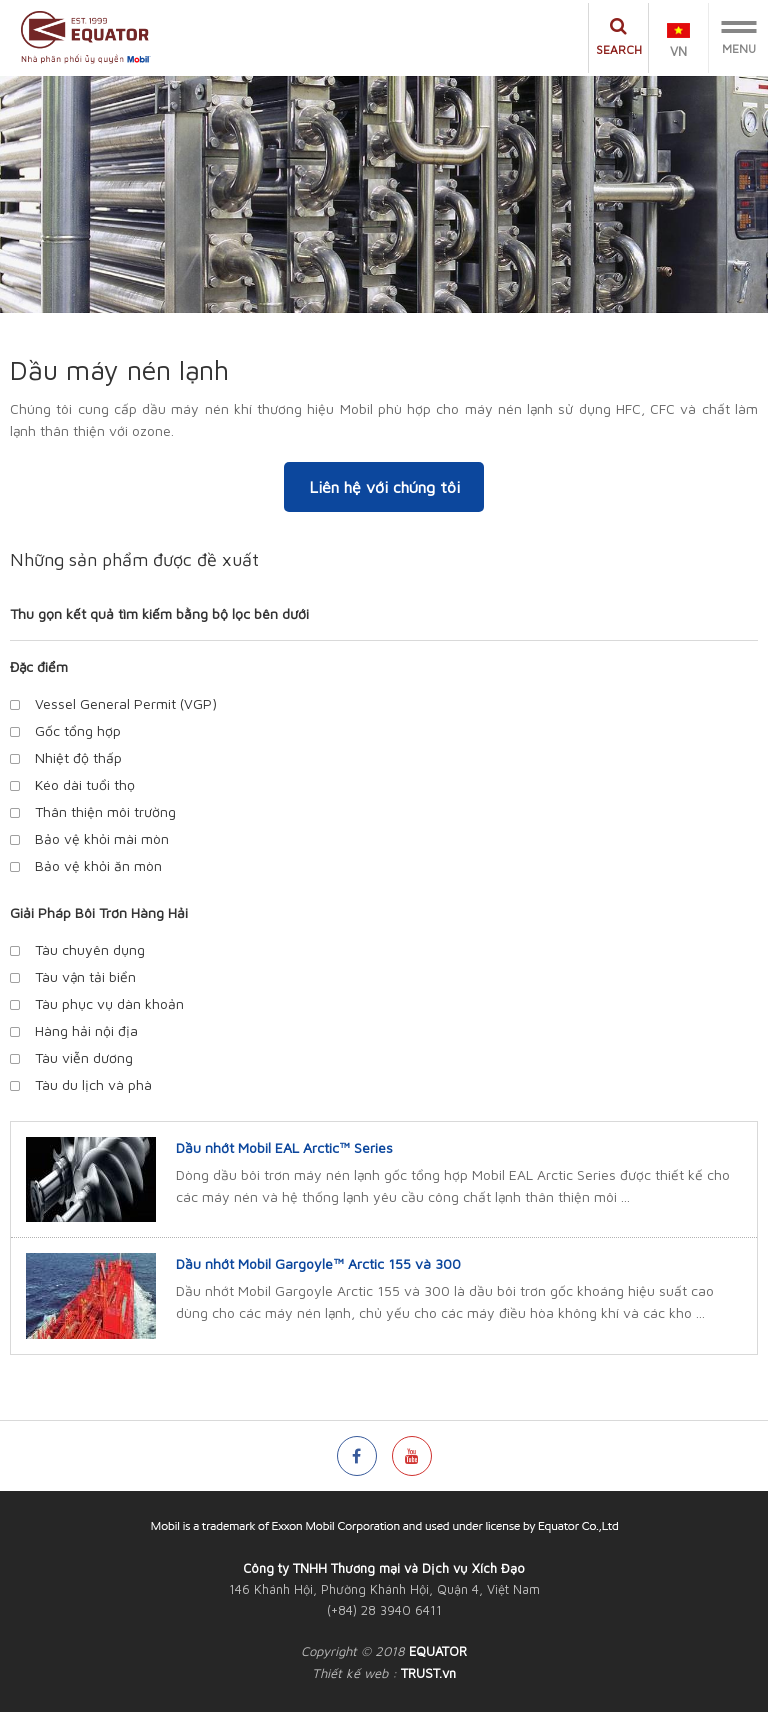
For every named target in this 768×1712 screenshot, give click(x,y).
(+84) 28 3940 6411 (384, 1610)
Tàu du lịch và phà (93, 1084)
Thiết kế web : (354, 1673)
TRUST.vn (428, 1673)
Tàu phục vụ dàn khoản (109, 1003)
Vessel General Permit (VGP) (126, 703)
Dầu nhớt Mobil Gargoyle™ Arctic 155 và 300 (318, 1263)
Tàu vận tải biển (85, 976)
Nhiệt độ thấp (78, 757)
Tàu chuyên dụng (90, 949)
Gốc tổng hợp (78, 730)
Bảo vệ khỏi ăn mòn (98, 865)
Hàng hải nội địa (86, 1030)
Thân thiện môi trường (105, 811)
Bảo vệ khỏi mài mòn (102, 838)
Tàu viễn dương (84, 1057)
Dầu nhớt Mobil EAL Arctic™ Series (284, 1147)
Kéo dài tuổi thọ (85, 784)
